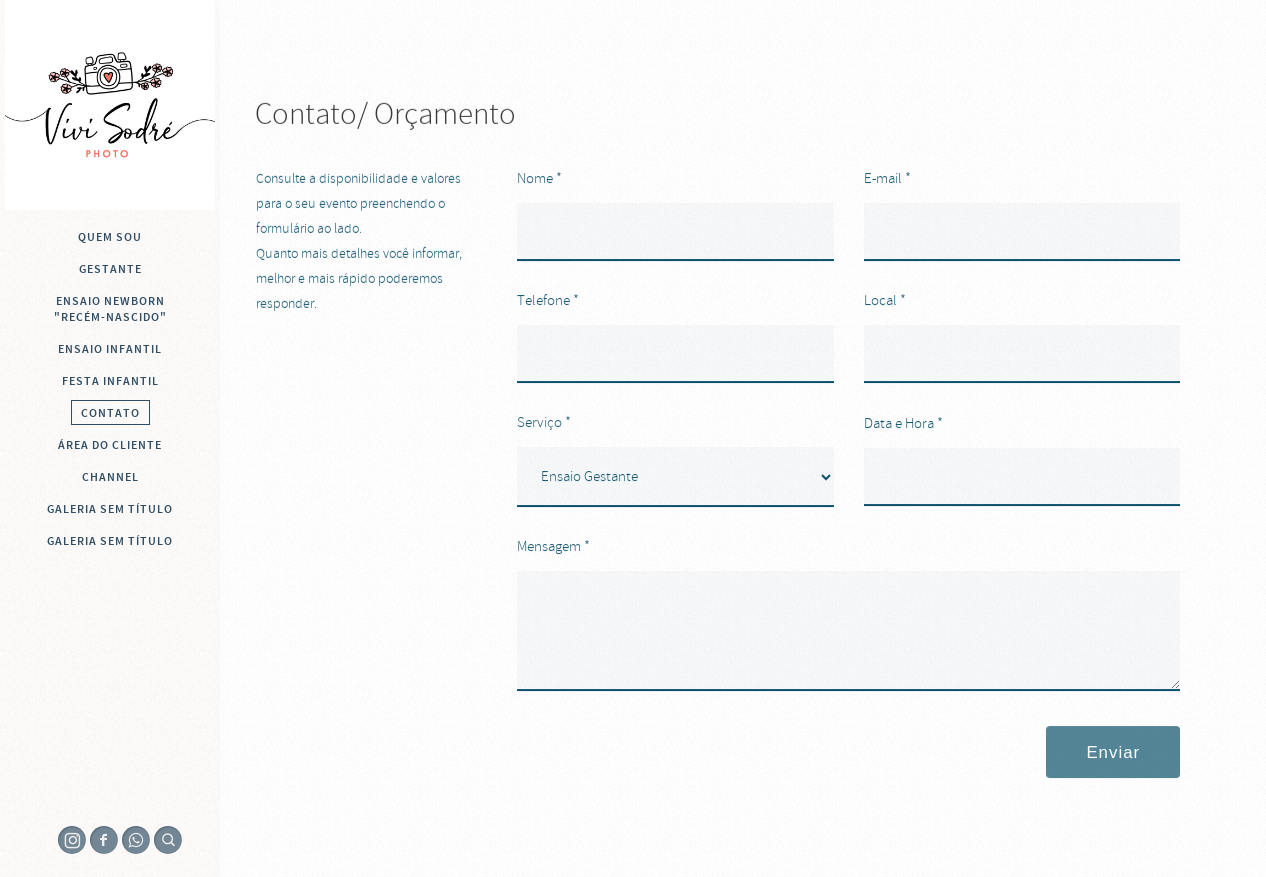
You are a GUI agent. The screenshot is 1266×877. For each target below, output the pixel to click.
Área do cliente (110, 445)
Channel (110, 477)
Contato (110, 413)
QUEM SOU (110, 237)
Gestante (110, 269)
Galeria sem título (110, 509)
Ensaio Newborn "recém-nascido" (110, 309)
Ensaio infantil (110, 349)
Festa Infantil (110, 381)
